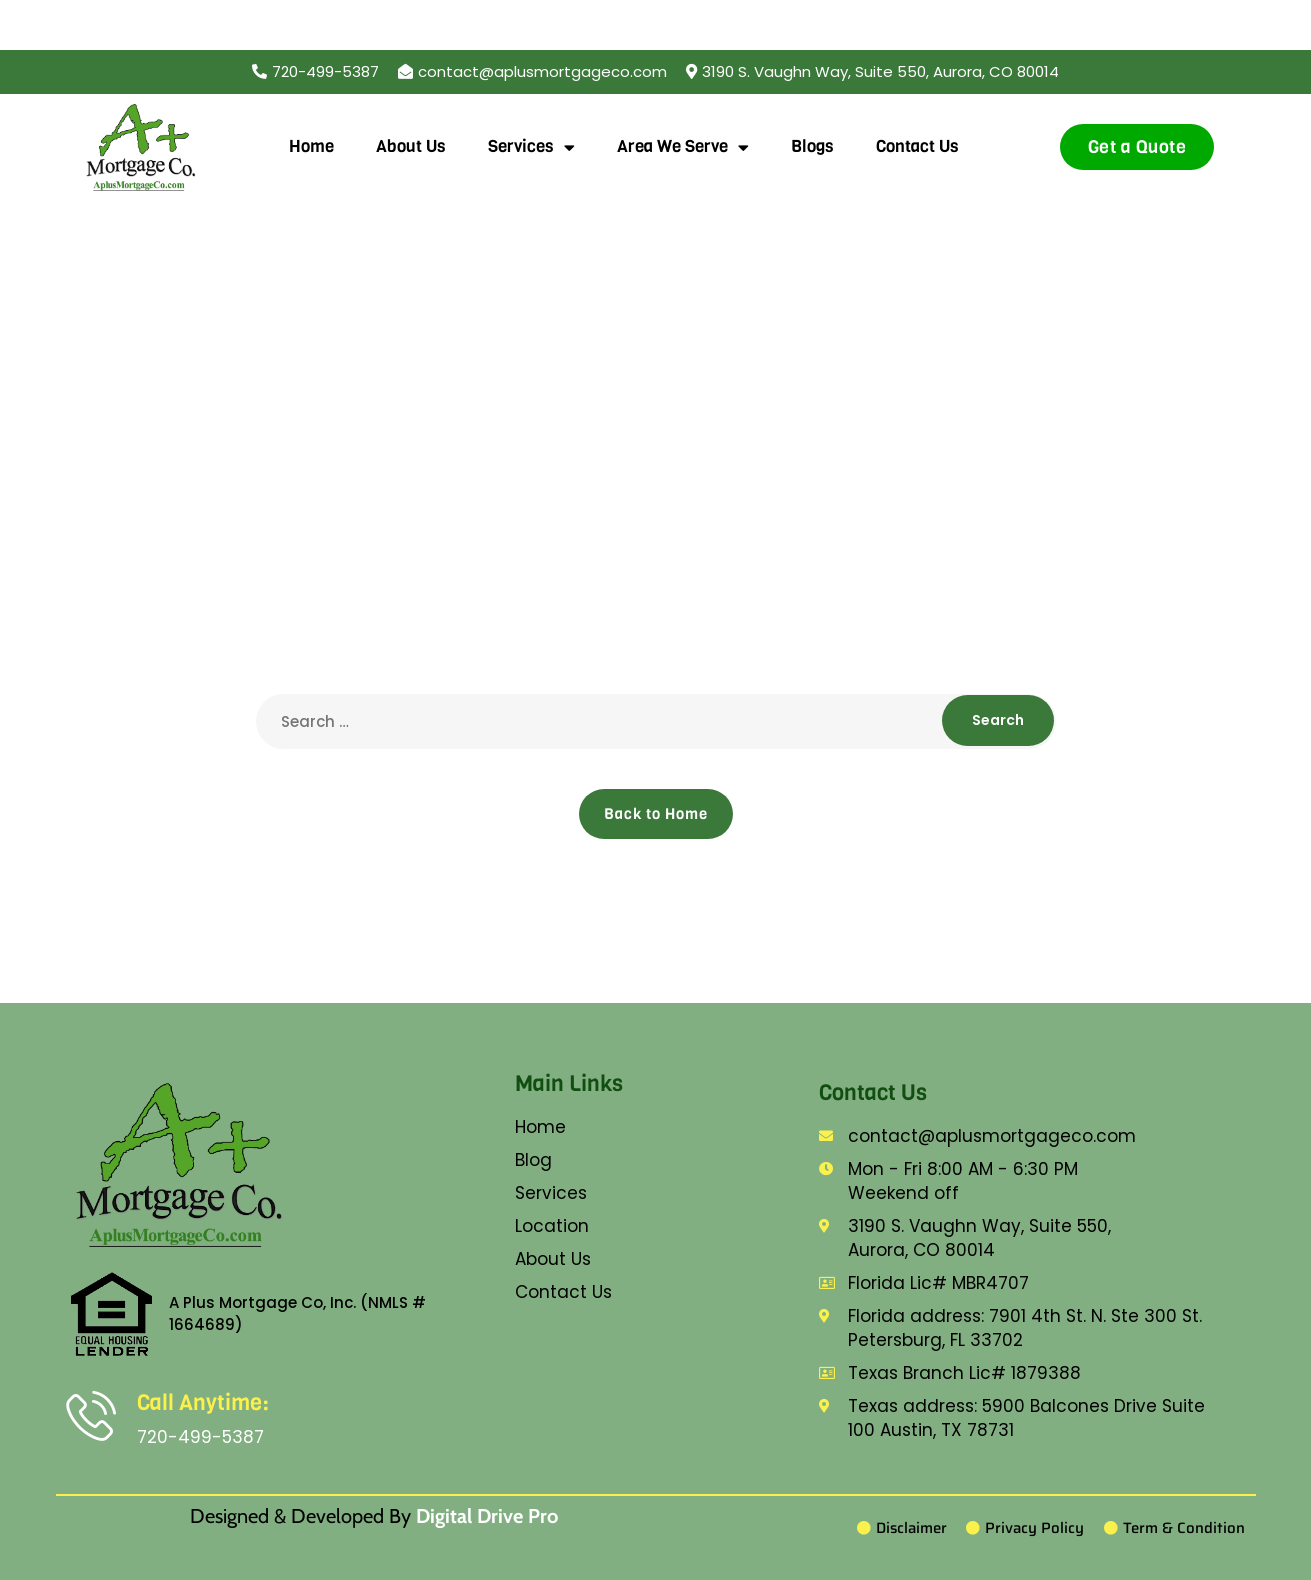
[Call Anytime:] (91, 1415)
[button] (872, 71)
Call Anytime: (203, 1402)
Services (531, 147)
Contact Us (917, 146)
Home (311, 146)
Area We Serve (683, 147)
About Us (411, 146)
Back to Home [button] (656, 814)
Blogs (812, 146)
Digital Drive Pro (487, 1516)
